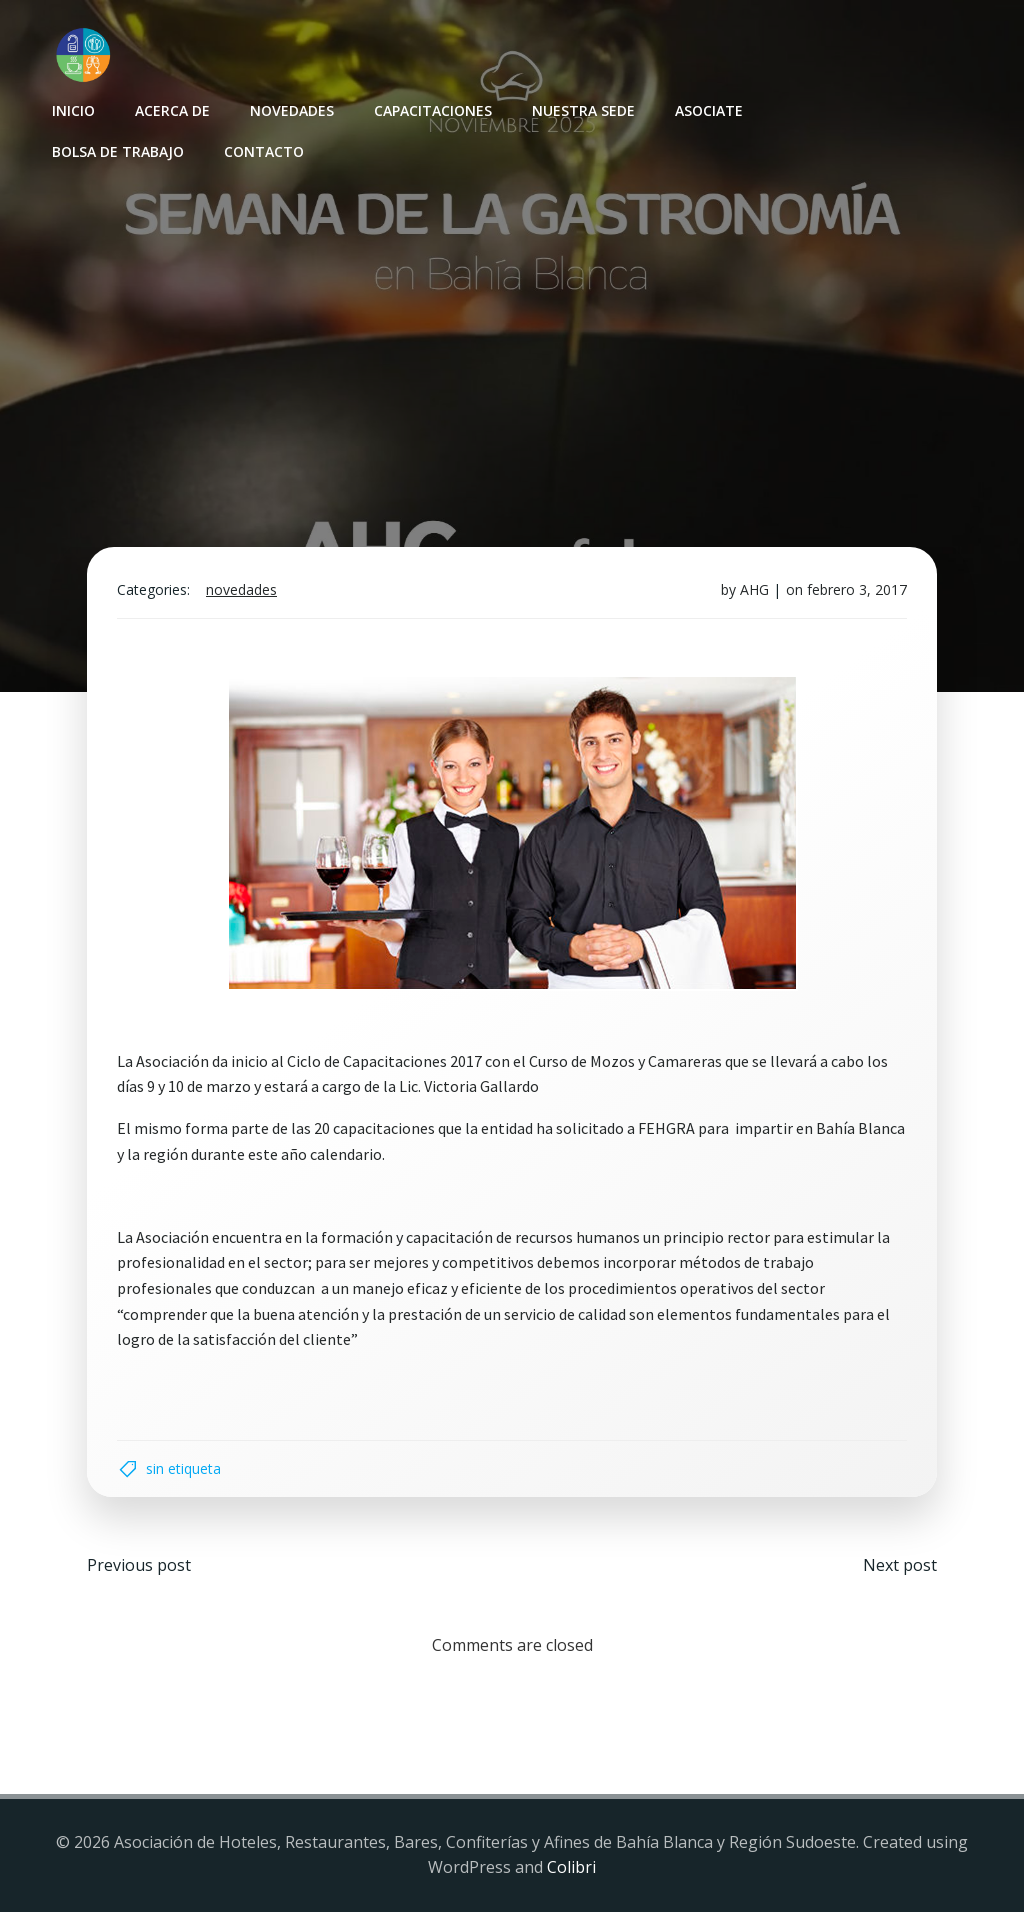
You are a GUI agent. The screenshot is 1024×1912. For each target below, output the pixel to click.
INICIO (73, 110)
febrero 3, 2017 (857, 589)
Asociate (709, 110)
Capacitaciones (433, 110)
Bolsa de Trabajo (118, 151)
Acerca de (172, 110)
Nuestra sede (583, 110)
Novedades (292, 110)
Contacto (264, 151)
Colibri (571, 1867)
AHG (754, 589)
